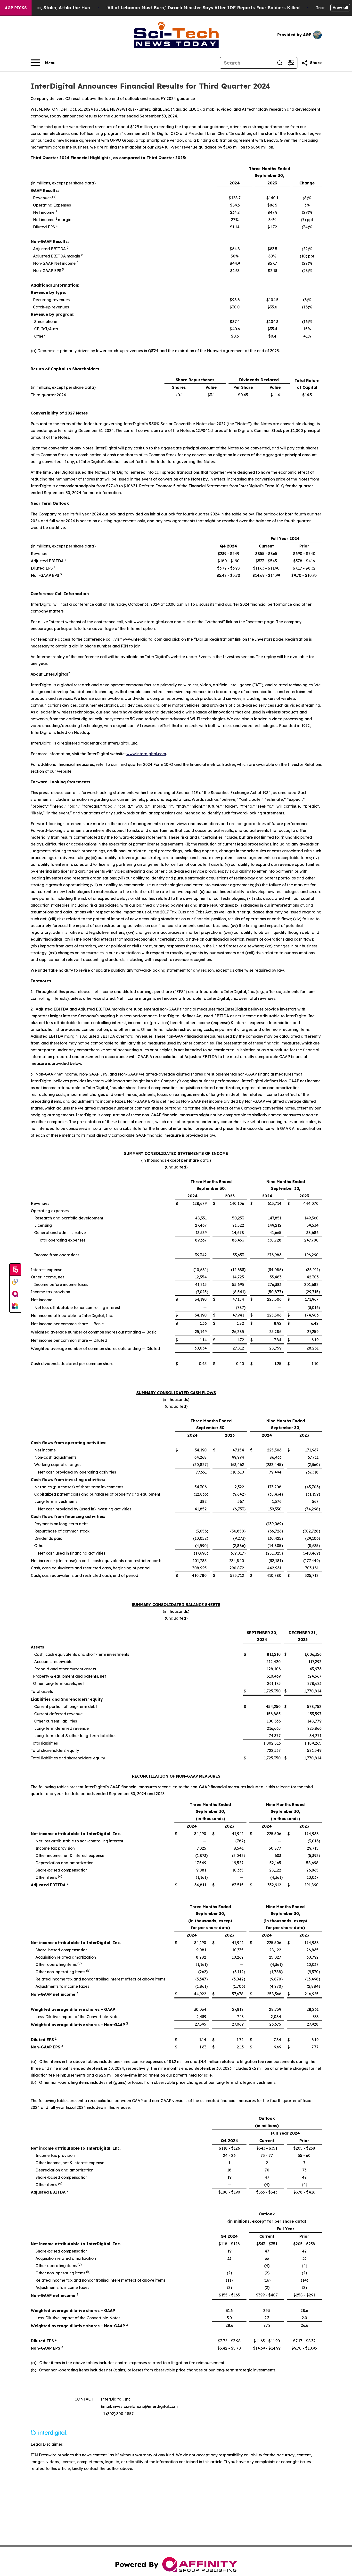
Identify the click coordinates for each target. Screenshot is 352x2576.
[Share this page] (311, 63)
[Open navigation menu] (43, 63)
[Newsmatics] (15, 1306)
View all (340, 7)
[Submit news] (15, 1270)
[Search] (247, 62)
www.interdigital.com (146, 753)
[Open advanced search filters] (291, 62)
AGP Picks (16, 7)
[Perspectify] (15, 1282)
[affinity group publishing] (15, 1294)
